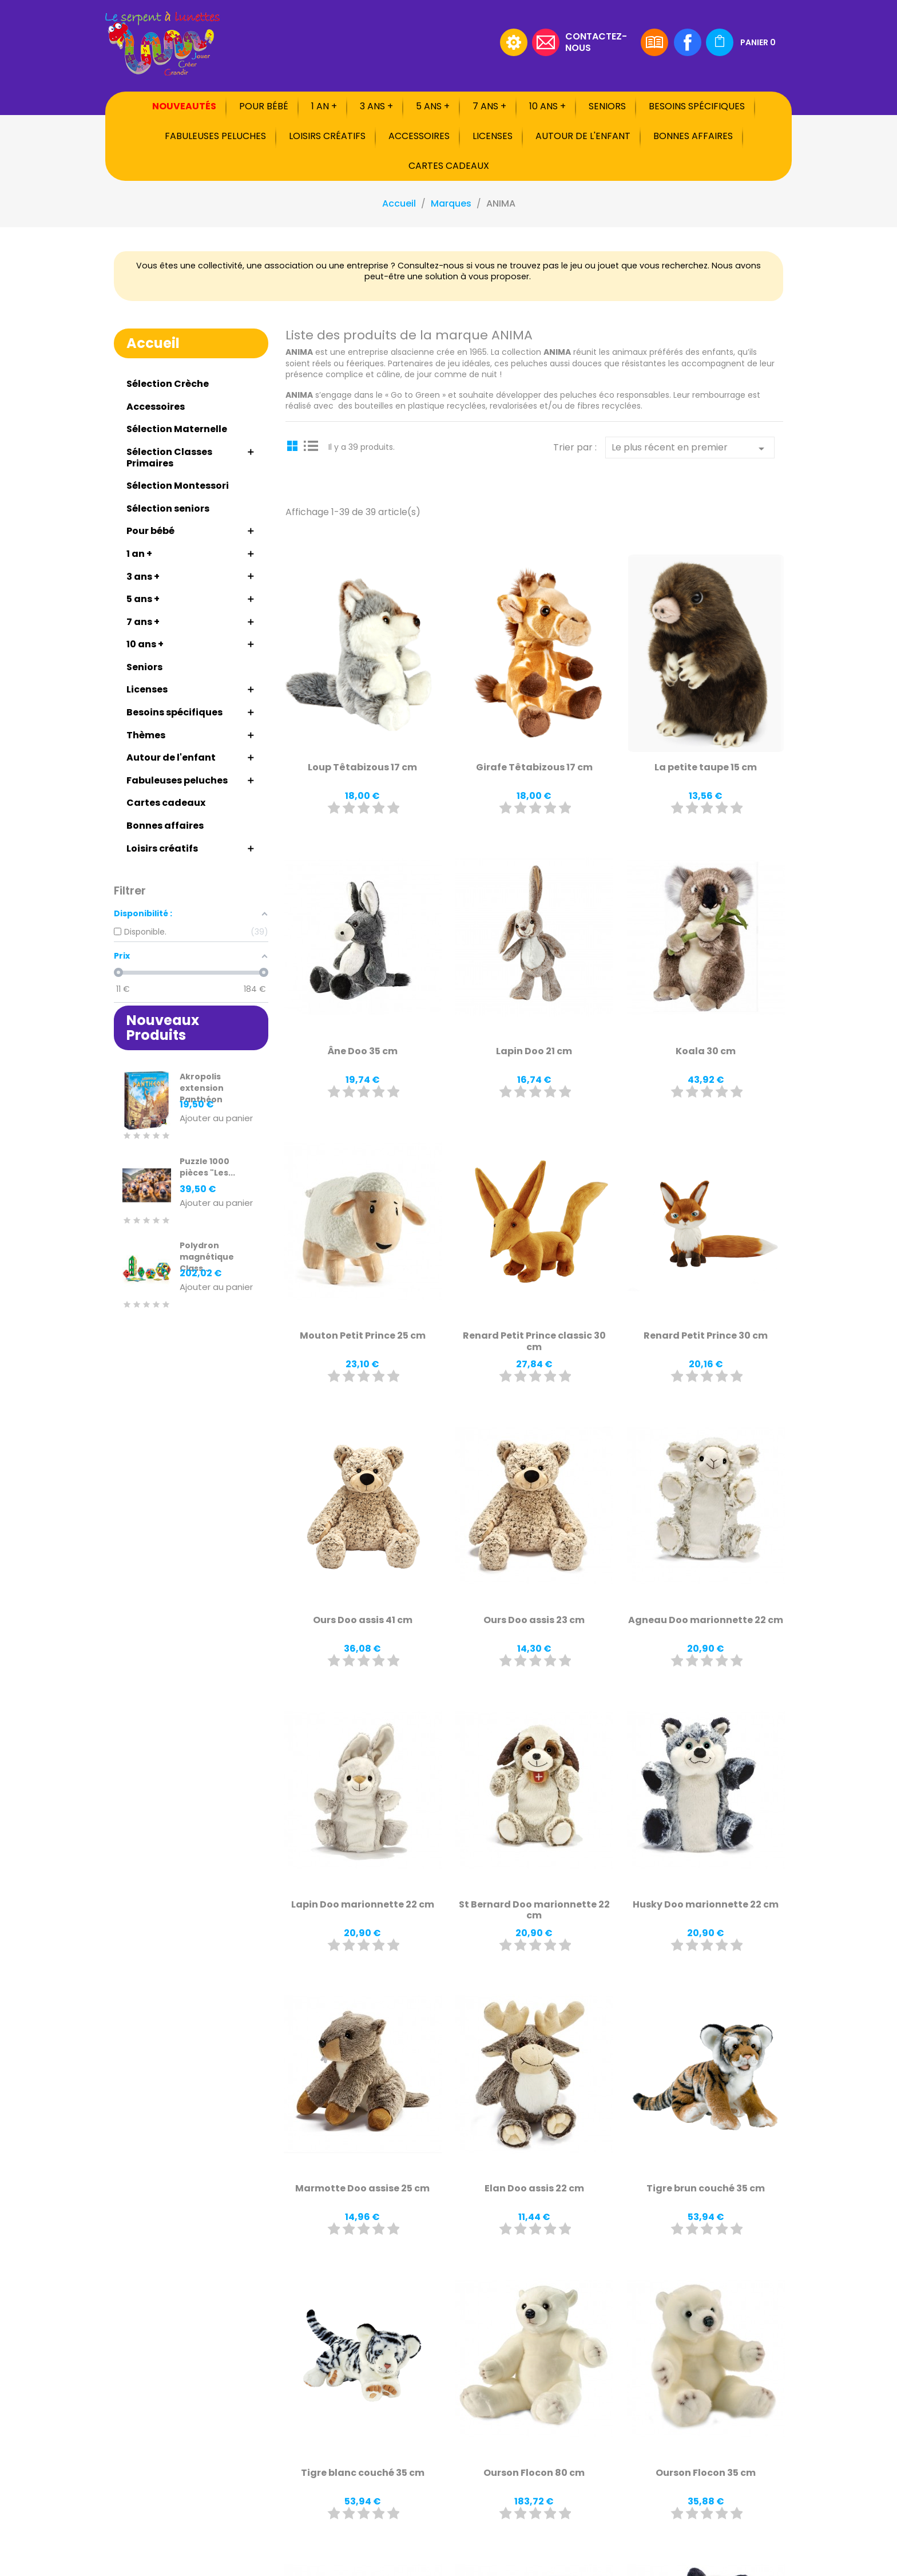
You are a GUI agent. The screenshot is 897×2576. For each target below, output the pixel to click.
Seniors (607, 106)
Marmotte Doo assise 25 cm (362, 2188)
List (311, 445)
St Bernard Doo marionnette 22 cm (534, 1910)
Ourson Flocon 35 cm (706, 2472)
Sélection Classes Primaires (169, 457)
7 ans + (489, 106)
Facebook (687, 42)
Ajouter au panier (216, 1118)
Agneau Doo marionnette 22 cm (705, 1620)
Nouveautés (184, 106)
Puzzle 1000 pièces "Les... (207, 1167)
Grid (294, 445)
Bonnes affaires (693, 136)
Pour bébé (263, 106)
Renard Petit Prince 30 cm (706, 1335)
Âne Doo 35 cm (363, 1051)
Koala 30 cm (706, 1051)
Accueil (153, 343)
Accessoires (419, 136)
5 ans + (433, 106)
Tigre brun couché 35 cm (705, 2188)
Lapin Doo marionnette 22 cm (362, 1904)
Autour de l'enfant (582, 136)
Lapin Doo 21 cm (534, 1051)
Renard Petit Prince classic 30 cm (534, 1341)
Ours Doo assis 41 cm (362, 1620)
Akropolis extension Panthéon (202, 1088)
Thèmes (145, 735)
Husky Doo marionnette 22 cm (706, 1904)
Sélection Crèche (167, 383)
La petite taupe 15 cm (705, 767)
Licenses (493, 136)
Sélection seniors (167, 508)
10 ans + (547, 106)
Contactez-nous (596, 41)
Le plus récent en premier (690, 448)
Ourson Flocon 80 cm (534, 2472)
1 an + (324, 106)
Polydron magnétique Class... (207, 1257)
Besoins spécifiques (697, 106)
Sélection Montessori (177, 485)
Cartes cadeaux (448, 165)
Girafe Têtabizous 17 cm (534, 767)
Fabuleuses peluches (215, 136)
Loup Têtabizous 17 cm (362, 767)
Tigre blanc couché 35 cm (362, 2472)
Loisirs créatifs (327, 136)
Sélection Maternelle (176, 429)
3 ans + (376, 106)
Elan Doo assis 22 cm (534, 2188)
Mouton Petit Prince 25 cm (363, 1335)
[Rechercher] (422, 42)
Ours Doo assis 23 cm (534, 1620)
